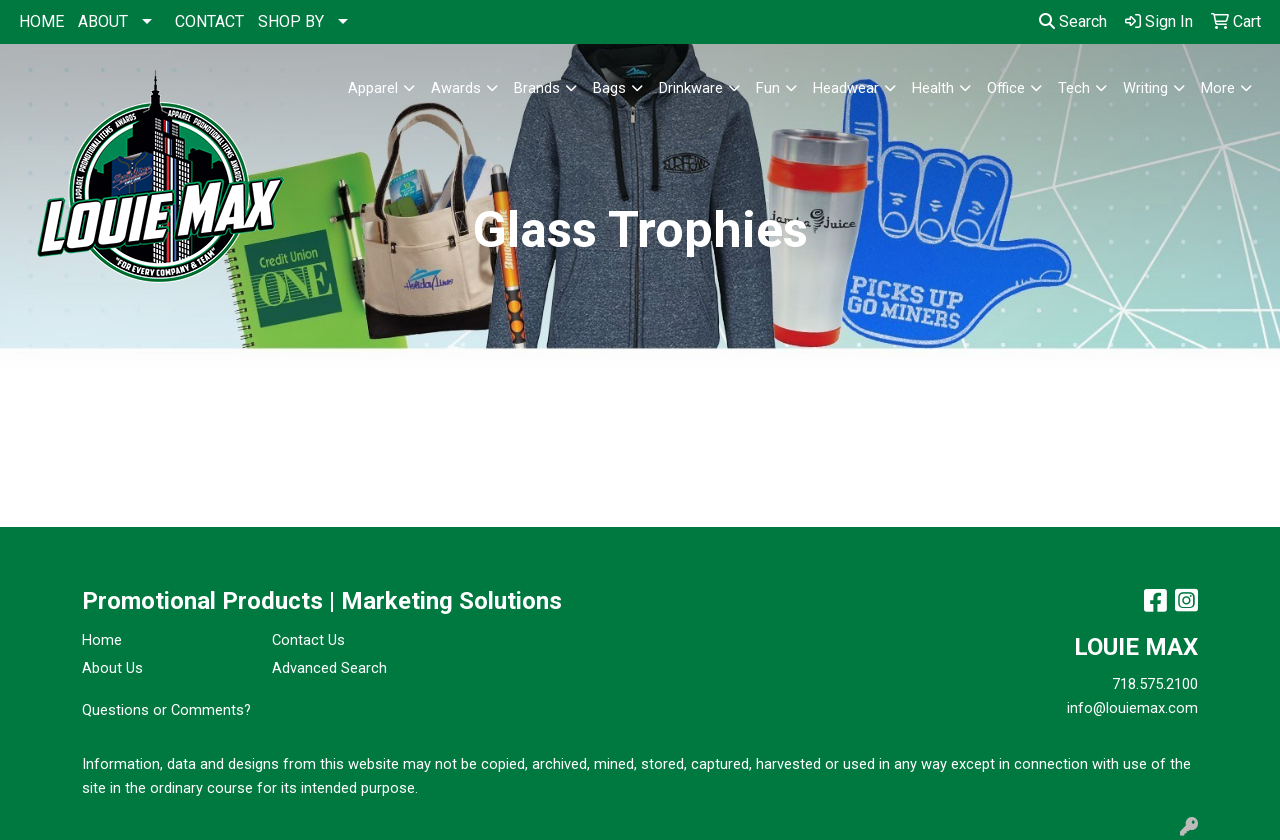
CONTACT (209, 21)
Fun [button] (768, 88)
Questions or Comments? (166, 710)
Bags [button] (609, 88)
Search (1073, 21)
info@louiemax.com (1132, 708)
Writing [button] (1145, 88)
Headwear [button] (846, 88)
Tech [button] (1074, 88)
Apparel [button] (373, 88)
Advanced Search (329, 668)
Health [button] (933, 88)
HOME (41, 21)
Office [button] (1006, 88)
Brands (537, 88)
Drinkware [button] (691, 88)
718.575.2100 (1155, 684)
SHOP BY (291, 21)
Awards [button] (456, 88)
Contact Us (308, 640)
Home (102, 640)
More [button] (1218, 88)
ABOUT (103, 21)
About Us (112, 668)
